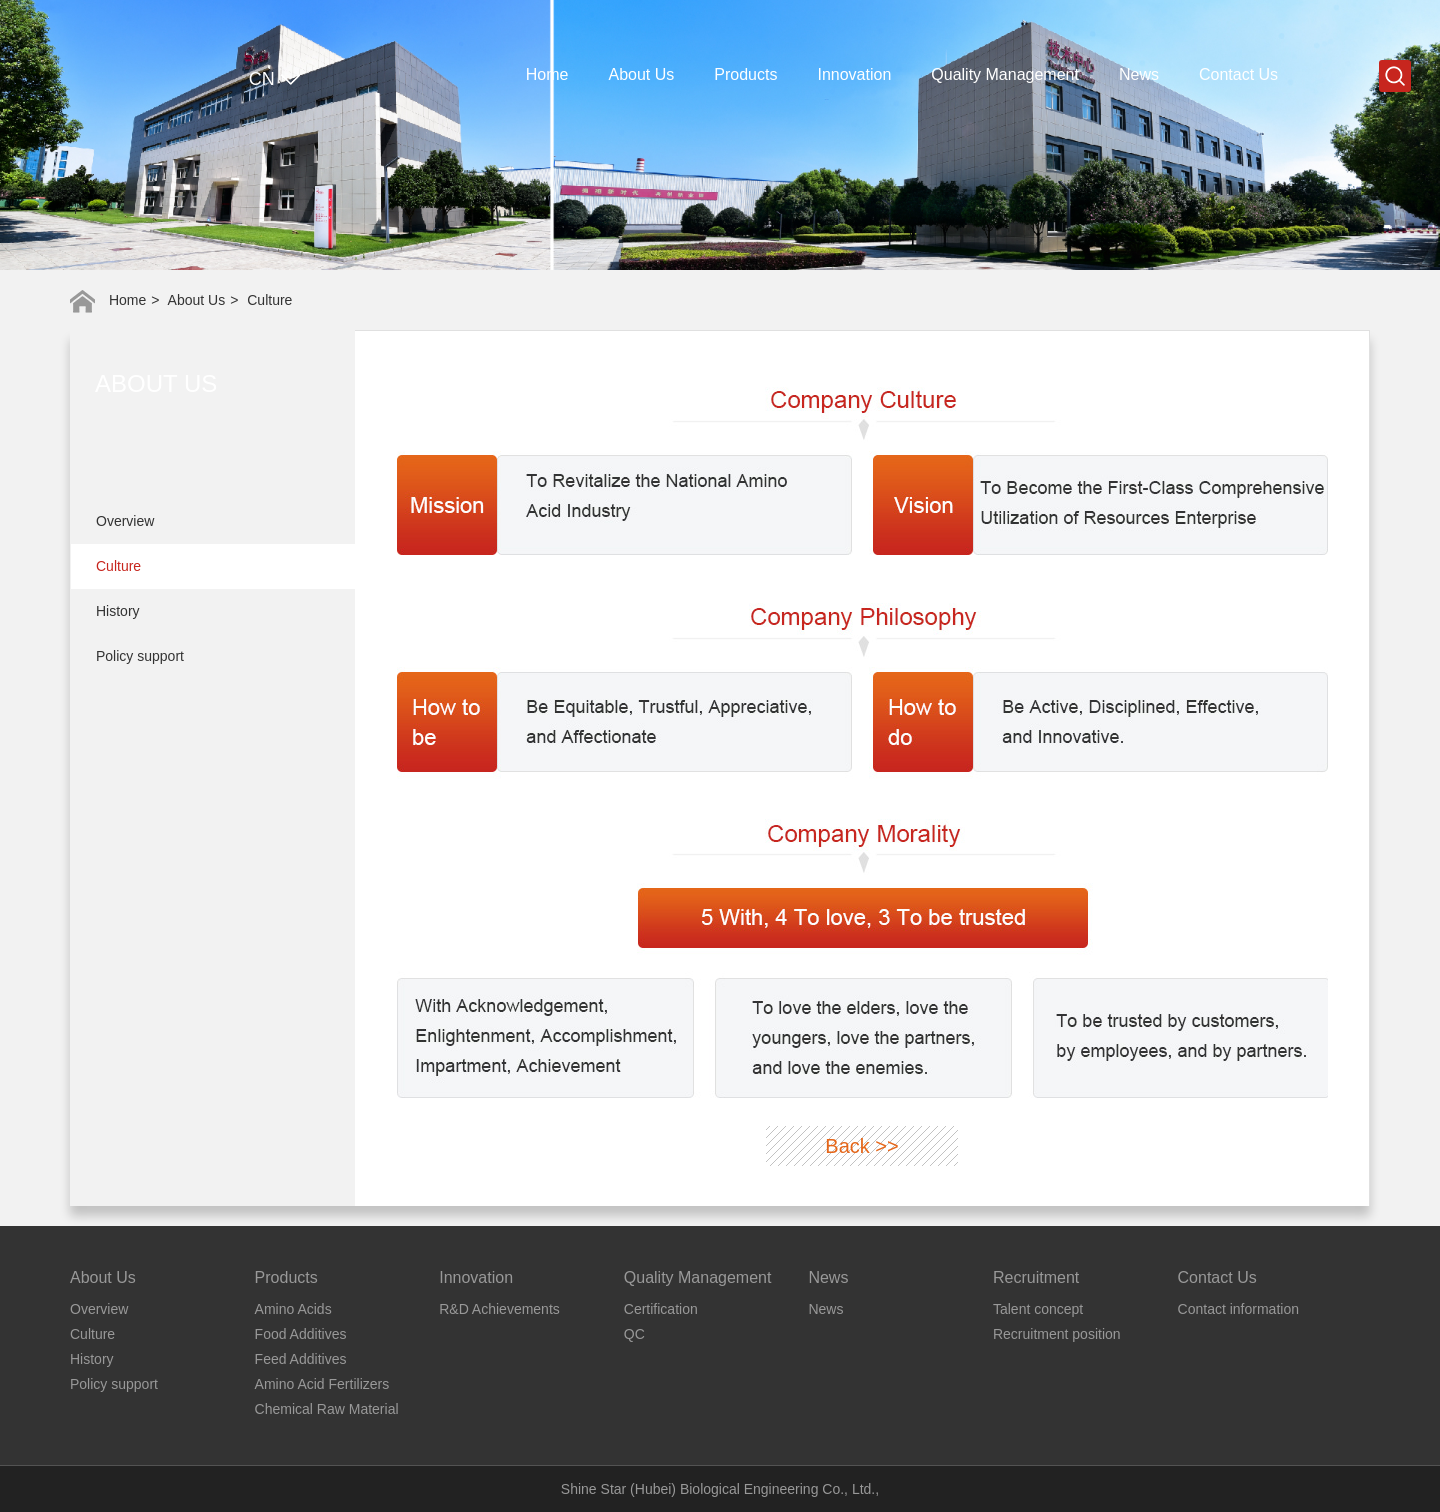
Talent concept (1038, 1309)
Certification (661, 1309)
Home (547, 74)
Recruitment (1036, 1277)
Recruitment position (1057, 1334)
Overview (125, 521)
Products (745, 74)
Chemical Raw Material (327, 1409)
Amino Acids (293, 1309)
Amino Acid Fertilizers (322, 1384)
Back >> (861, 1146)
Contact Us (1238, 74)
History (118, 611)
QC (634, 1334)
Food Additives (301, 1334)
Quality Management (1005, 74)
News (1139, 74)
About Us (642, 74)
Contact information (1238, 1309)
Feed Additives (301, 1359)
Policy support (140, 656)
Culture (118, 566)
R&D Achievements (499, 1309)
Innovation (854, 74)
